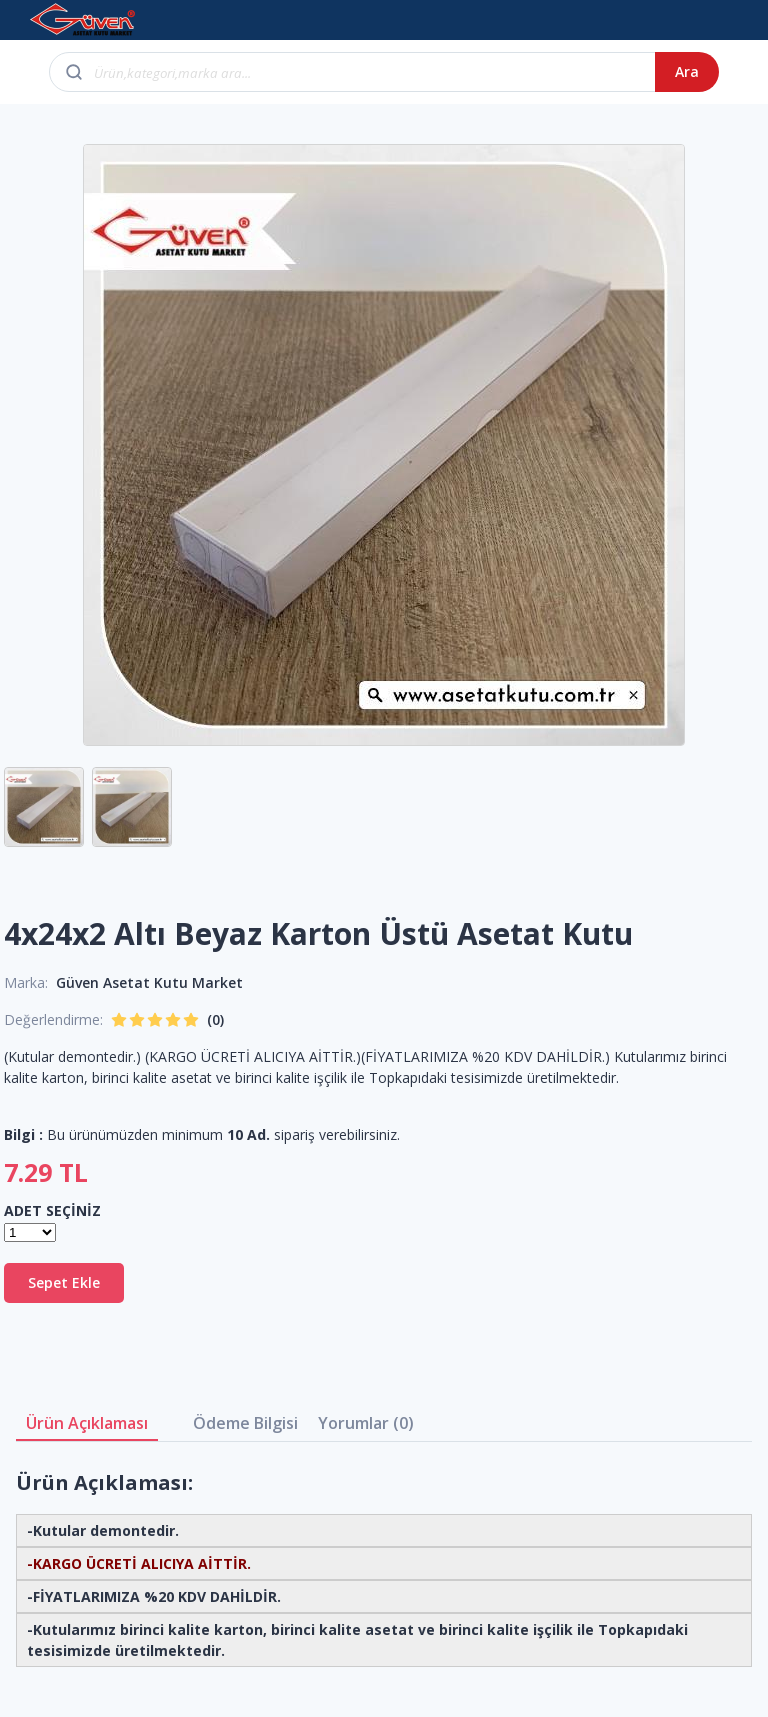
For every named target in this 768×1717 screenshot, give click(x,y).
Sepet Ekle (64, 1282)
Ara (687, 71)
